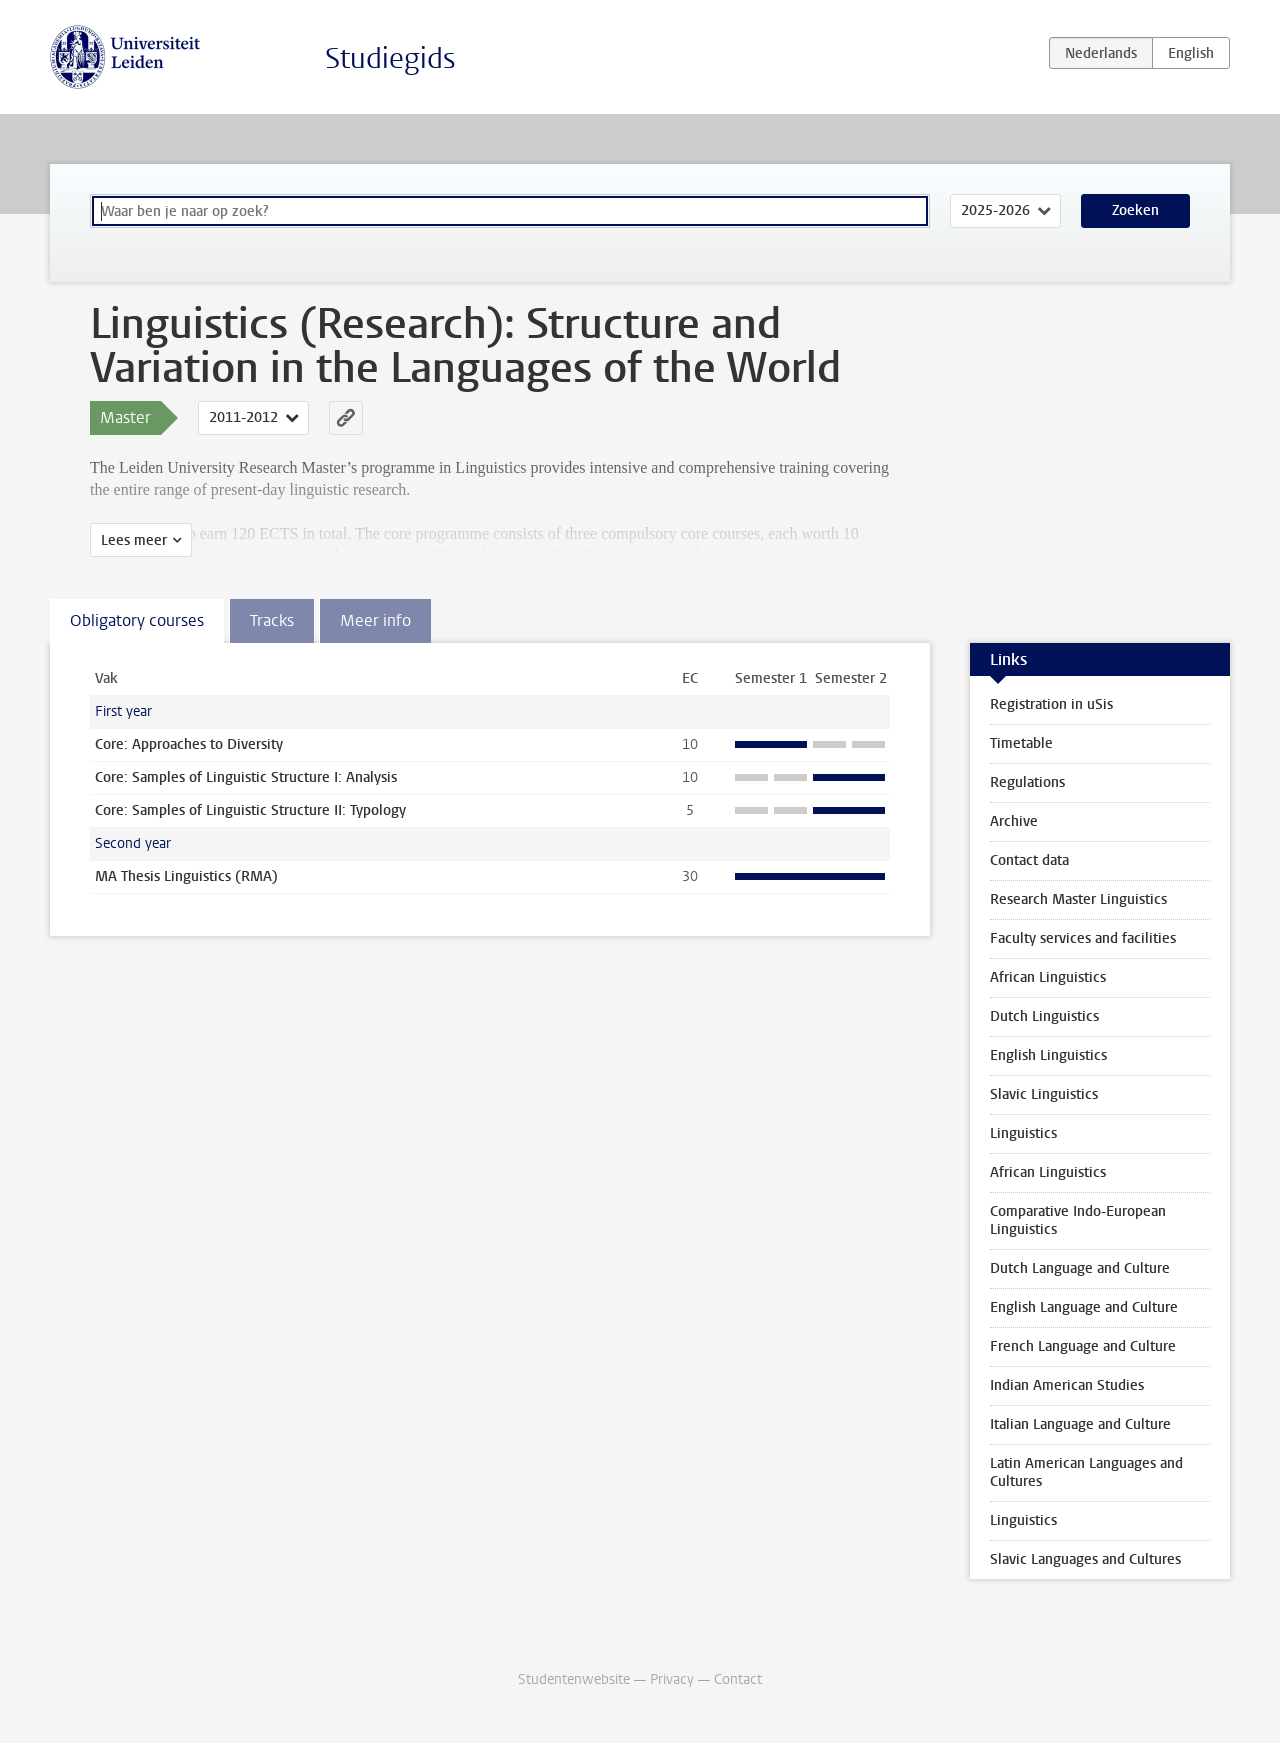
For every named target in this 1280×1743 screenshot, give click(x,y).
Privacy (672, 1679)
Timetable (1021, 743)
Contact (738, 1679)
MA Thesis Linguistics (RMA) (186, 876)
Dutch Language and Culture (1080, 1268)
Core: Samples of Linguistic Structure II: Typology (250, 810)
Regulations (1027, 782)
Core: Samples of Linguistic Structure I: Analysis (246, 777)
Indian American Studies (1067, 1385)
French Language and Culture (1083, 1346)
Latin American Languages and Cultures (1086, 1472)
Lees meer (134, 540)
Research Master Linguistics (1078, 899)
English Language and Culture (1084, 1307)
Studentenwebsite (574, 1679)
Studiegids (390, 58)
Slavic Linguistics (1044, 1094)
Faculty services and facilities (1083, 938)
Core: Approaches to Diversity (189, 744)
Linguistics (1023, 1133)
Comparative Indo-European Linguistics (1078, 1220)
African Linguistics (1048, 977)
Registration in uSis (1051, 704)
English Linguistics (1048, 1055)
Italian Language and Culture (1080, 1424)
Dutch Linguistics (1044, 1016)
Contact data (1029, 860)
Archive (1014, 821)
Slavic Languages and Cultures (1085, 1559)
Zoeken (1135, 210)
